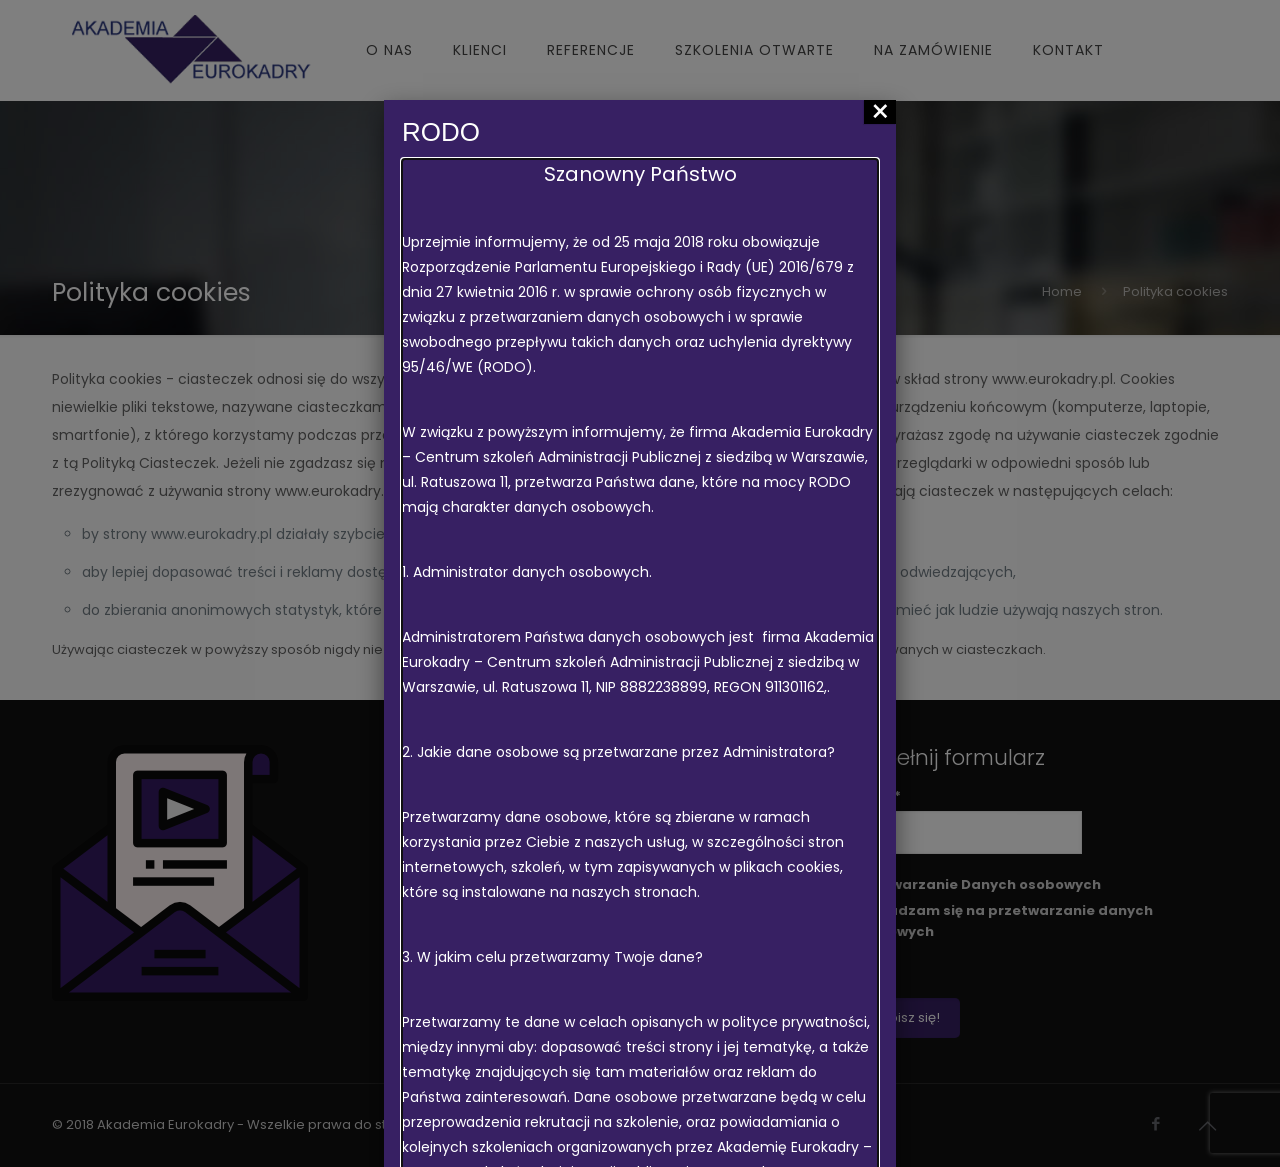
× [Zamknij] (880, 112)
